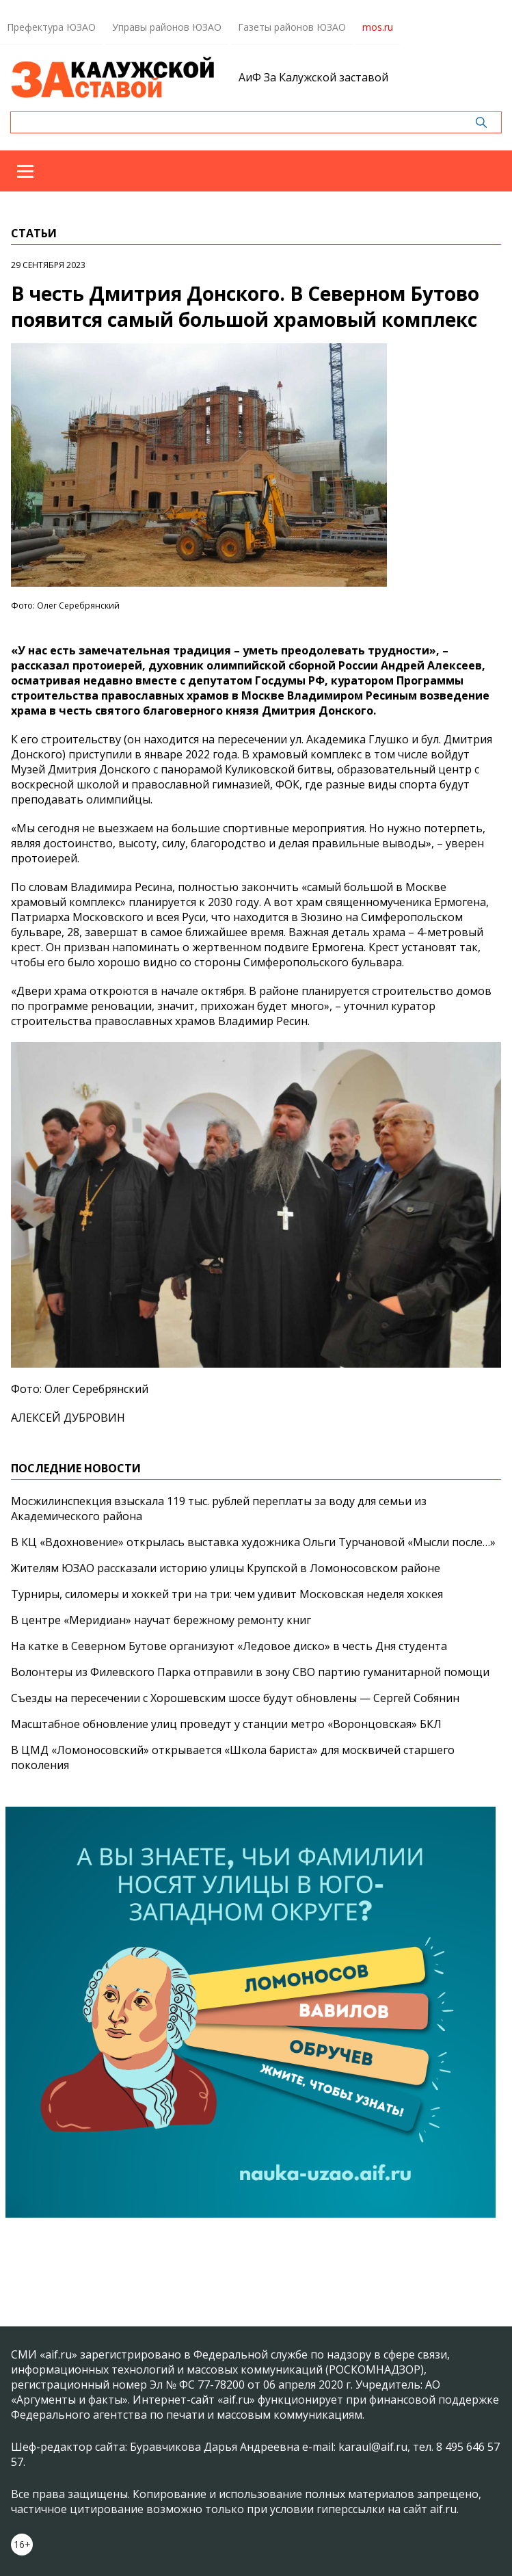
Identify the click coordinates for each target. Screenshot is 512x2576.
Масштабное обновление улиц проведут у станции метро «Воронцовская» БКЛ (226, 1723)
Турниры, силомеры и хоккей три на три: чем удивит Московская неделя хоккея (227, 1594)
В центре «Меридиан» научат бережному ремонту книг (161, 1620)
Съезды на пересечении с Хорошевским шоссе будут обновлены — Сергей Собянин (235, 1697)
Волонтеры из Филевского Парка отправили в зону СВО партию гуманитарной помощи (250, 1671)
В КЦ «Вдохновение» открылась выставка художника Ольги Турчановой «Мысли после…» (253, 1542)
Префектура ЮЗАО (51, 27)
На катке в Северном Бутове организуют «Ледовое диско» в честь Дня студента (229, 1646)
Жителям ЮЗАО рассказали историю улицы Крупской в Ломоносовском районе (225, 1568)
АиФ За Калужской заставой (313, 77)
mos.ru (377, 27)
